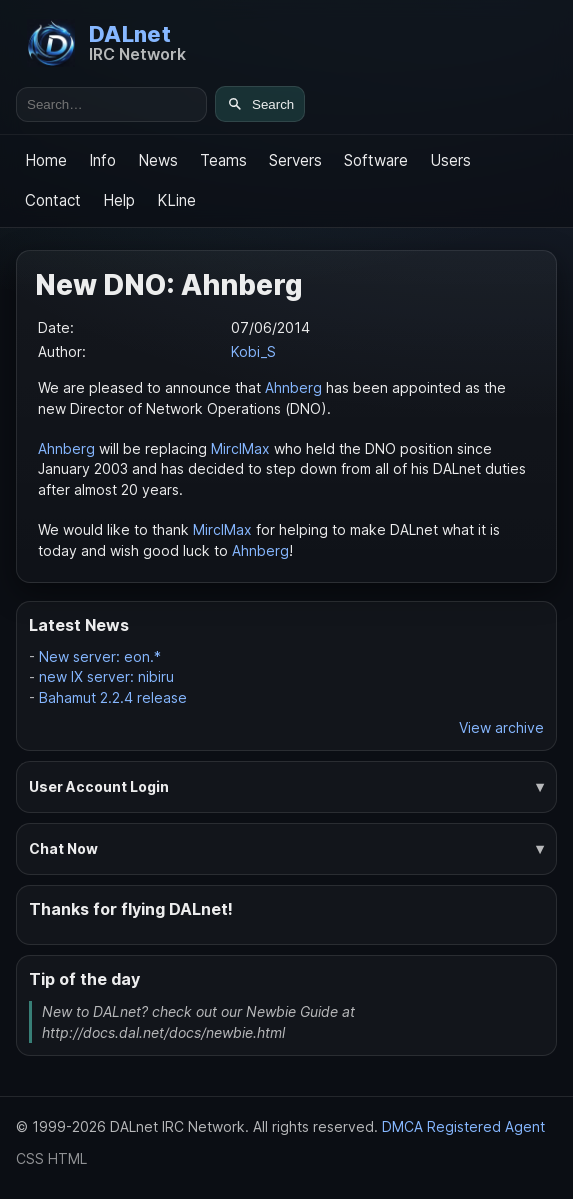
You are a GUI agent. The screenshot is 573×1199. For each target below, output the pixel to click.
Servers (295, 160)
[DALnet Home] (106, 43)
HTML (67, 1158)
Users (450, 160)
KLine (176, 200)
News (158, 160)
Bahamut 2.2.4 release (113, 697)
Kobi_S (253, 351)
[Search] (260, 104)
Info (102, 160)
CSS (30, 1158)
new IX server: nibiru (106, 676)
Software (376, 160)
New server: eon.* (100, 656)
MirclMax (240, 448)
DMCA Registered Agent (463, 1126)
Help (119, 200)
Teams (223, 160)
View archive (501, 727)
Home (46, 160)
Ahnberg (293, 387)
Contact (53, 200)
